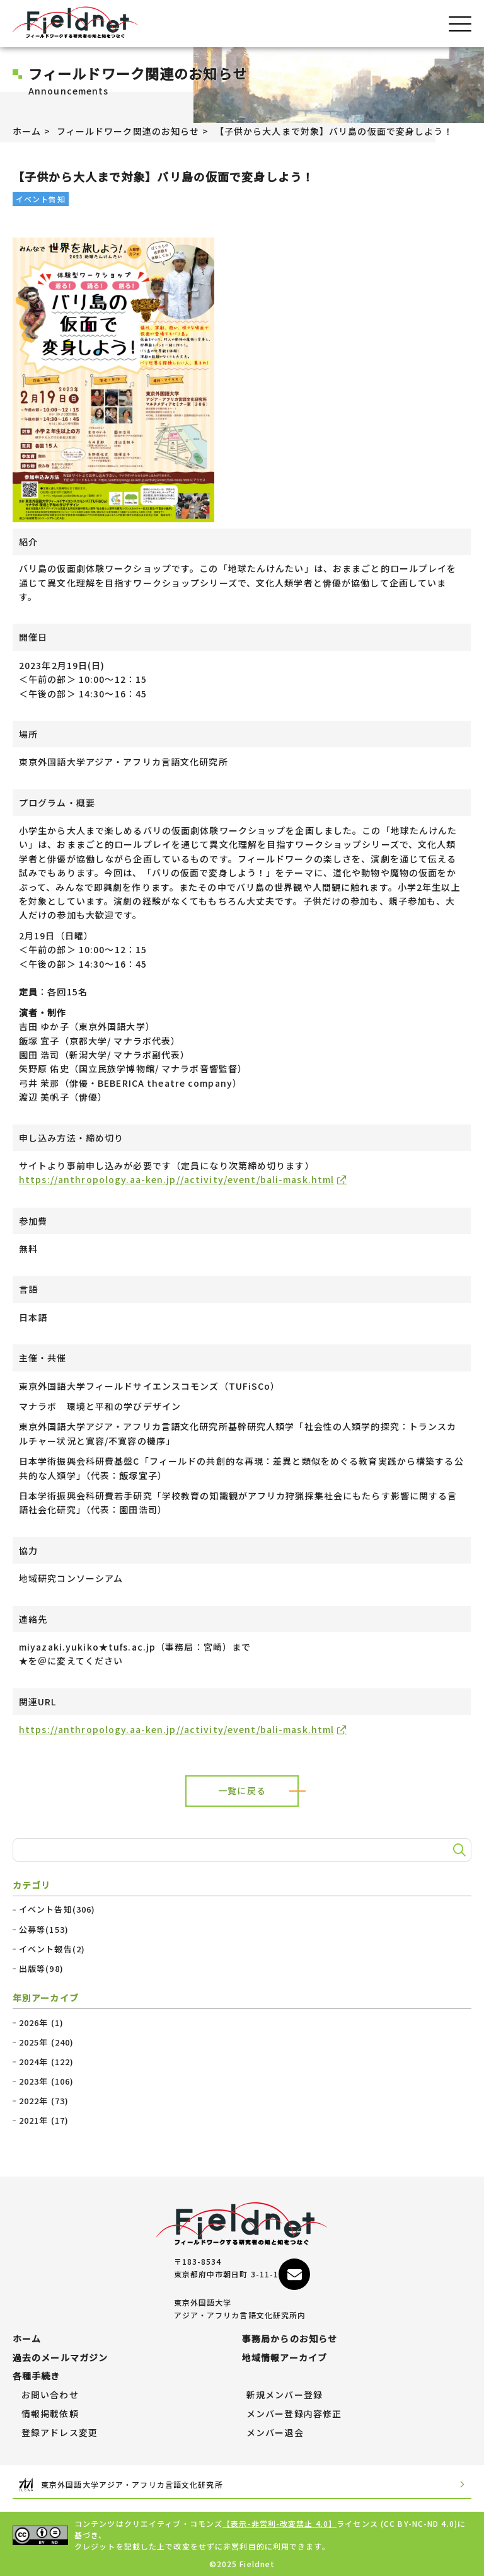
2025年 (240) (46, 2042)
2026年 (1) (41, 2023)
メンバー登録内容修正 (294, 2414)
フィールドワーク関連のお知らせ (128, 131)
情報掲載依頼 (50, 2414)
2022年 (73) (44, 2101)
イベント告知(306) (57, 1909)
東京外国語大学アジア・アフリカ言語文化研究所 (242, 2485)
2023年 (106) (46, 2081)
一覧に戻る (242, 1790)
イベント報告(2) (52, 1949)
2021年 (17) (44, 2120)
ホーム (27, 131)
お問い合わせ (50, 2395)
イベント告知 (41, 198)
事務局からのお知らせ (289, 2339)
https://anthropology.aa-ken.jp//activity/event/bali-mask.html (176, 1179)
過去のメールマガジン (60, 2358)
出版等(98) (41, 1968)
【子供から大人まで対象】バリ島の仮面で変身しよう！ (334, 131)
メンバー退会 (275, 2433)
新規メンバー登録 (284, 2395)
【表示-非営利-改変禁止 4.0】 (279, 2523)
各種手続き (36, 2376)
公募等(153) (44, 1929)
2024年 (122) (46, 2062)
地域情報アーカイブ (284, 2358)
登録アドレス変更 (59, 2433)
